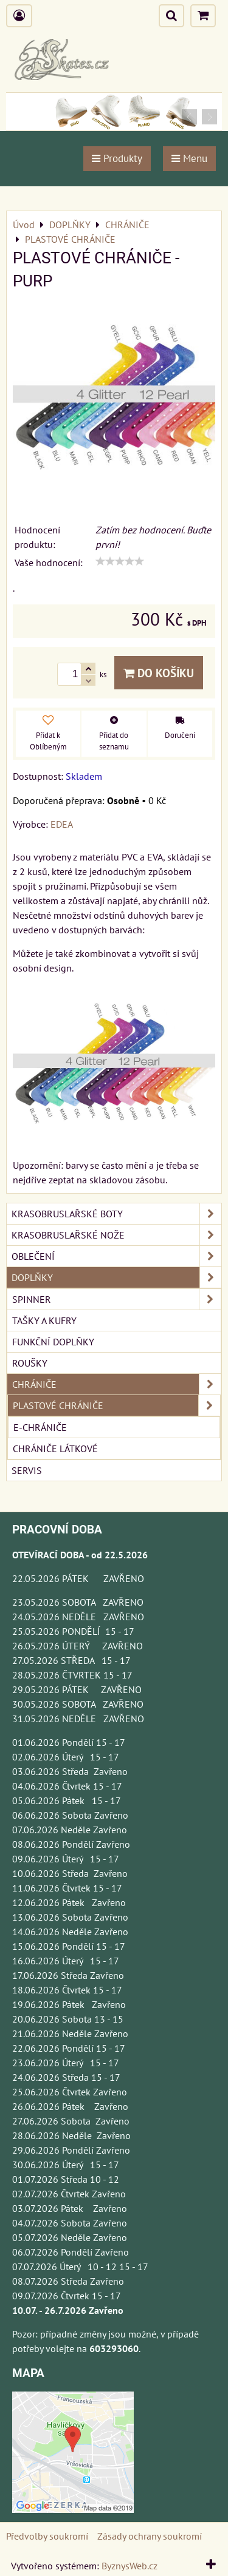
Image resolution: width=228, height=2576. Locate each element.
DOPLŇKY (116, 1277)
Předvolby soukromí (47, 2536)
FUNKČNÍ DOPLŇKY (53, 1342)
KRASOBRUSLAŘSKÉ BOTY (116, 1213)
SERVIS (27, 1470)
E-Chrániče (40, 1427)
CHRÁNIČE (116, 1384)
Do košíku (158, 672)
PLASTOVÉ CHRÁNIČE (116, 1405)
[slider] (119, 561)
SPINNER (116, 1299)
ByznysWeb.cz (129, 2566)
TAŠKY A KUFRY (44, 1320)
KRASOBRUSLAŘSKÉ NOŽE (116, 1235)
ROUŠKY (29, 1363)
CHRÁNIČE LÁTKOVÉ (55, 1448)
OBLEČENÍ (116, 1256)
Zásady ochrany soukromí (149, 2536)
